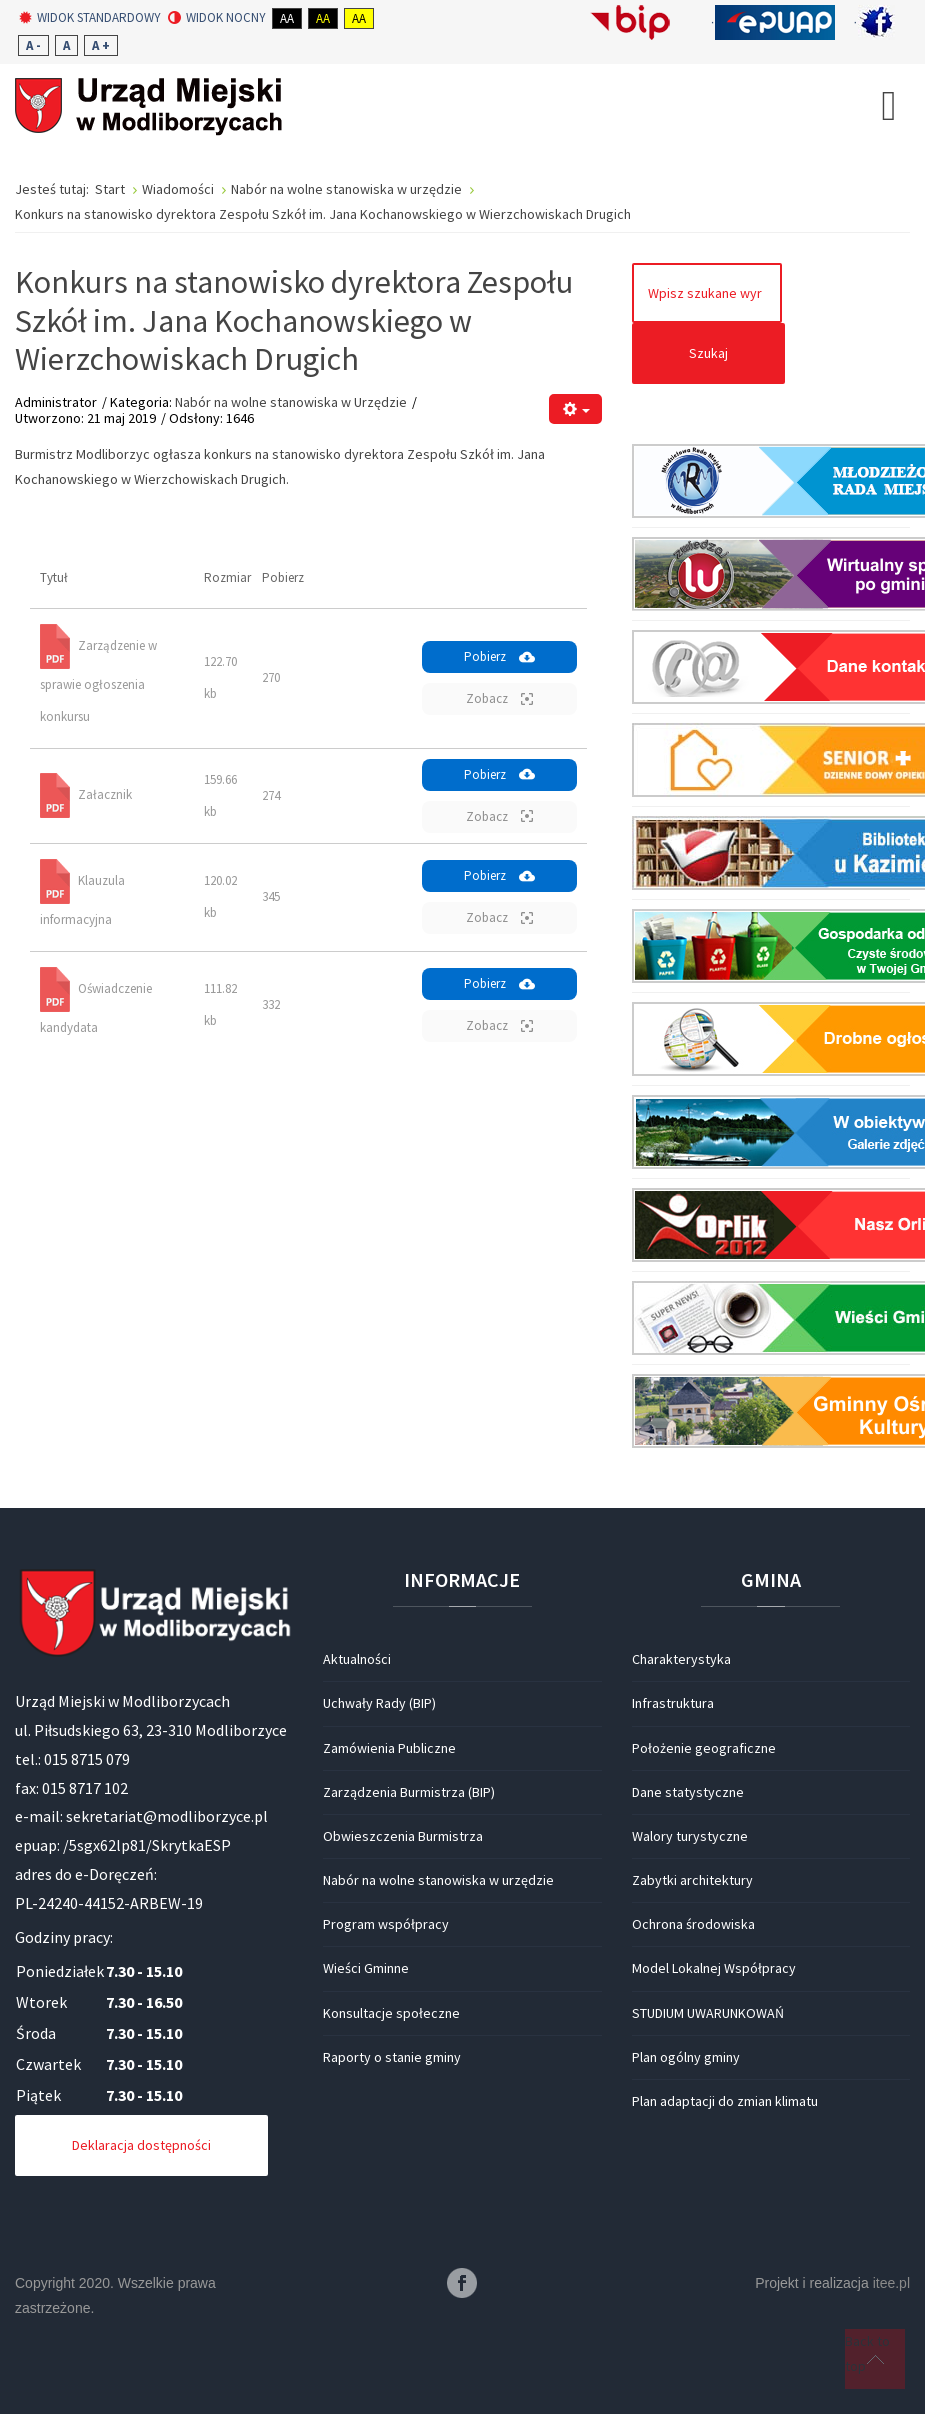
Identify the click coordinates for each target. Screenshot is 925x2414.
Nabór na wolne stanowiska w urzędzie (438, 1880)
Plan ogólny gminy (686, 2057)
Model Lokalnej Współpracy (714, 1968)
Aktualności (357, 1659)
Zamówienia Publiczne (389, 1748)
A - (33, 45)
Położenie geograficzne (704, 1748)
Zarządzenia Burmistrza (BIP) (409, 1792)
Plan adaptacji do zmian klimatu (725, 2101)
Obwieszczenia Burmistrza (403, 1836)
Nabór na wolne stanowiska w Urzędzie (291, 402)
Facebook (462, 2283)
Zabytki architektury (692, 1880)
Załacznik (105, 794)
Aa (287, 18)
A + (101, 45)
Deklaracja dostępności (141, 2145)
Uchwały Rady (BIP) (379, 1703)
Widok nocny (217, 18)
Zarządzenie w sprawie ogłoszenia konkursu (98, 680)
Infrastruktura (673, 1703)
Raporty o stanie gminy (392, 2057)
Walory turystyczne (690, 1836)
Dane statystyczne (688, 1792)
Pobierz (499, 656)
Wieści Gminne (366, 1968)
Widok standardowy (90, 18)
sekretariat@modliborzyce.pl (167, 1816)
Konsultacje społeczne (391, 2013)
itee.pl (891, 2283)
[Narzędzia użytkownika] (575, 409)
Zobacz (499, 698)
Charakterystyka (681, 1659)
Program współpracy (386, 1924)
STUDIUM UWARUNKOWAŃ (708, 2013)
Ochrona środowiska (693, 1924)
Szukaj (708, 353)
